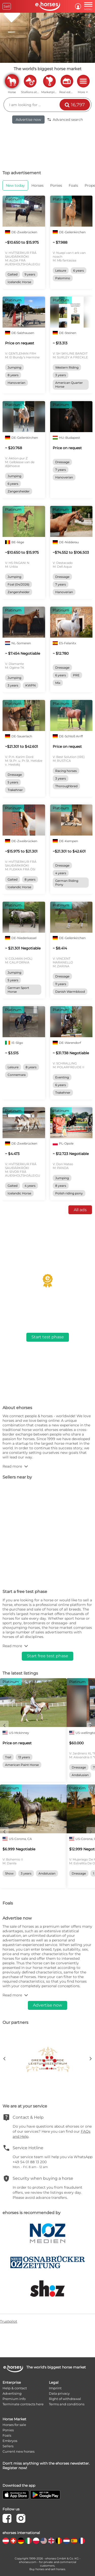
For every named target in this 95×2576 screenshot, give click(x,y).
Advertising (12, 2393)
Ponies (8, 2430)
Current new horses (18, 2451)
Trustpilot (8, 2321)
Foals (7, 2435)
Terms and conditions (66, 2404)
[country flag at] (6, 2541)
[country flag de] (21, 2541)
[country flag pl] (36, 2541)
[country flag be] (59, 2541)
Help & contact (15, 2388)
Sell (7, 6)
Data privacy (59, 2393)
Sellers (8, 2446)
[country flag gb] (51, 2541)
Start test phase (47, 1337)
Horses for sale (14, 2425)
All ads (80, 1209)
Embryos (10, 2441)
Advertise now (28, 119)
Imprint (55, 2388)
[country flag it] (28, 2541)
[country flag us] (44, 2541)
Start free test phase (47, 1655)
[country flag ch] (13, 2541)
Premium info (14, 2399)
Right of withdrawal (65, 2399)
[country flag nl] (66, 2541)
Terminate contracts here (23, 2404)
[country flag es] (74, 2541)
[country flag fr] (82, 2541)
